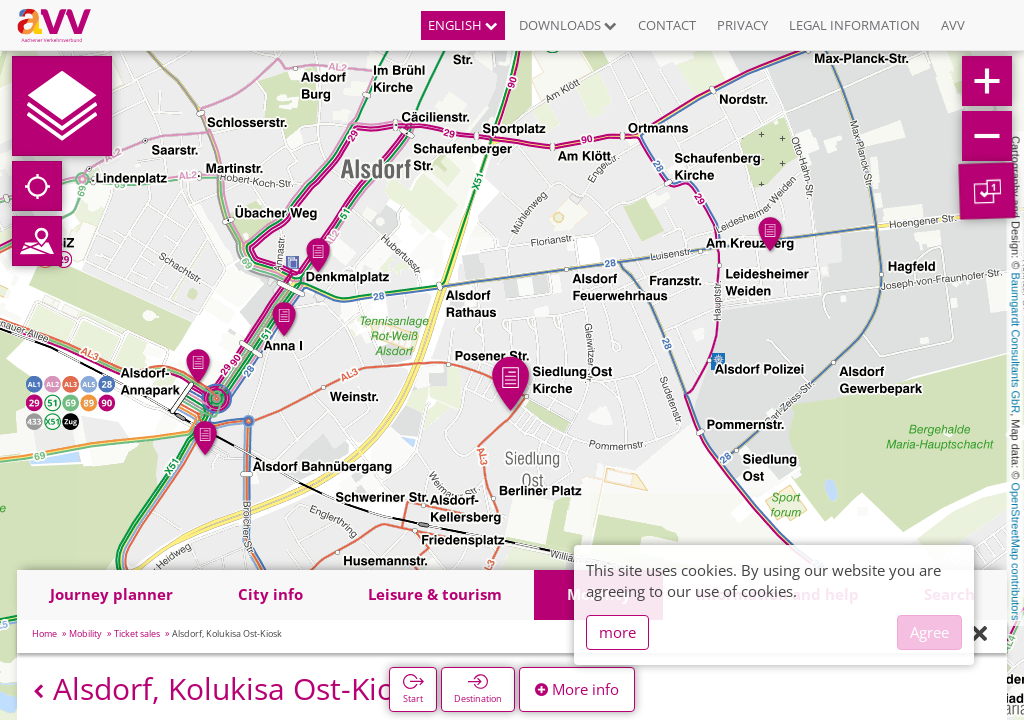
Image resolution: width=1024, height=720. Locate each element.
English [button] (463, 25)
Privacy (742, 25)
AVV (953, 25)
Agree (929, 632)
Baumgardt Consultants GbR (1016, 343)
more (617, 632)
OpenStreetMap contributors (1016, 551)
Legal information (854, 25)
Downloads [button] (568, 25)
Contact (667, 25)
